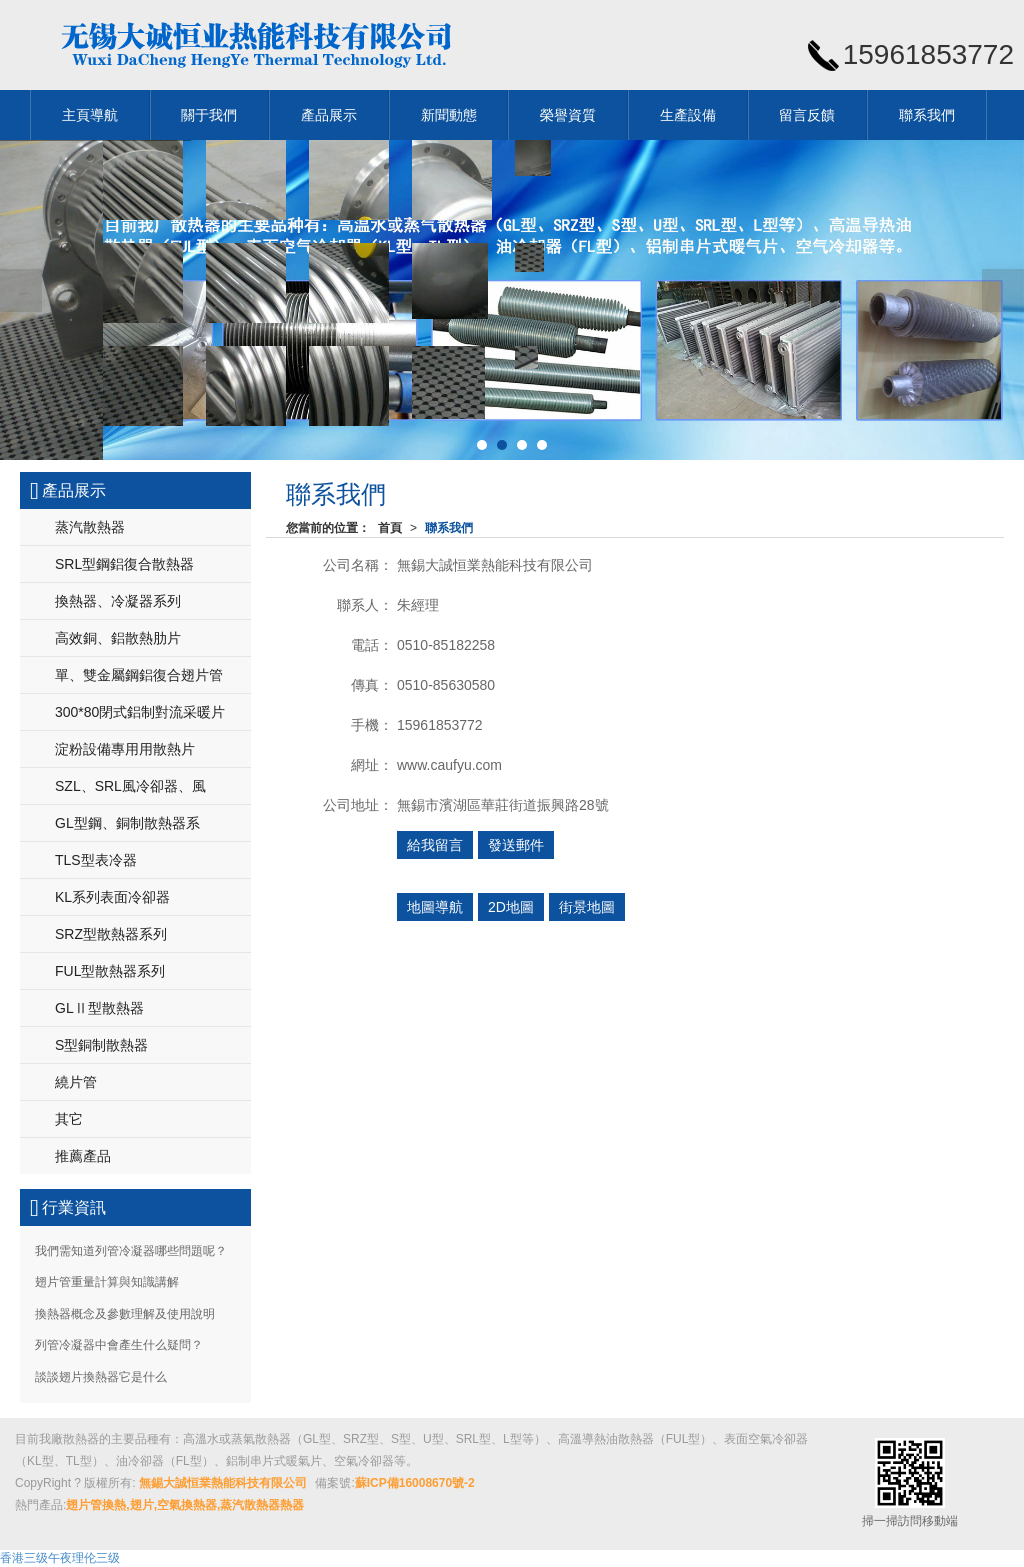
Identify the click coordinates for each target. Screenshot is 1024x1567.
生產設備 (688, 115)
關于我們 (209, 115)
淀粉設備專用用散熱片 (125, 749)
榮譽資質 (568, 115)
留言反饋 (807, 115)
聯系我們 (927, 115)
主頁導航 (90, 115)
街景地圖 (587, 907)
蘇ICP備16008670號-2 (415, 1483)
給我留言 (435, 845)
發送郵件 (516, 845)
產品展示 (329, 115)
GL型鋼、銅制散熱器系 (127, 823)
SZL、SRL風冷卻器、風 (130, 786)
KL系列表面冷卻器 (112, 897)
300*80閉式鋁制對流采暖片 (140, 712)
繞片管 (76, 1082)
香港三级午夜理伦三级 (60, 1558)
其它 (69, 1119)
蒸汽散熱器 (90, 527)
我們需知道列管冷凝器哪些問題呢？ (131, 1251)
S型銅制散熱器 (101, 1045)
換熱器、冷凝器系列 (118, 601)
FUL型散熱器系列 (110, 971)
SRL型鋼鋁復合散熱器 (124, 564)
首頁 (390, 528)
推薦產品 (83, 1156)
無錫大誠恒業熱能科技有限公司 (223, 1483)
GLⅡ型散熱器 (99, 1008)
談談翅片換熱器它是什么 (101, 1377)
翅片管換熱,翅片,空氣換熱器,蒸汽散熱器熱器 (185, 1505)
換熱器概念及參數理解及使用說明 (125, 1314)
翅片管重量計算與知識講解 (107, 1282)
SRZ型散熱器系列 (111, 934)
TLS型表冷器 (96, 860)
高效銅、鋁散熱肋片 (118, 638)
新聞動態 (449, 115)
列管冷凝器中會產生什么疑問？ (119, 1345)
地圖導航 (435, 907)
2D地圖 (511, 907)
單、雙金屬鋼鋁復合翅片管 (139, 675)
